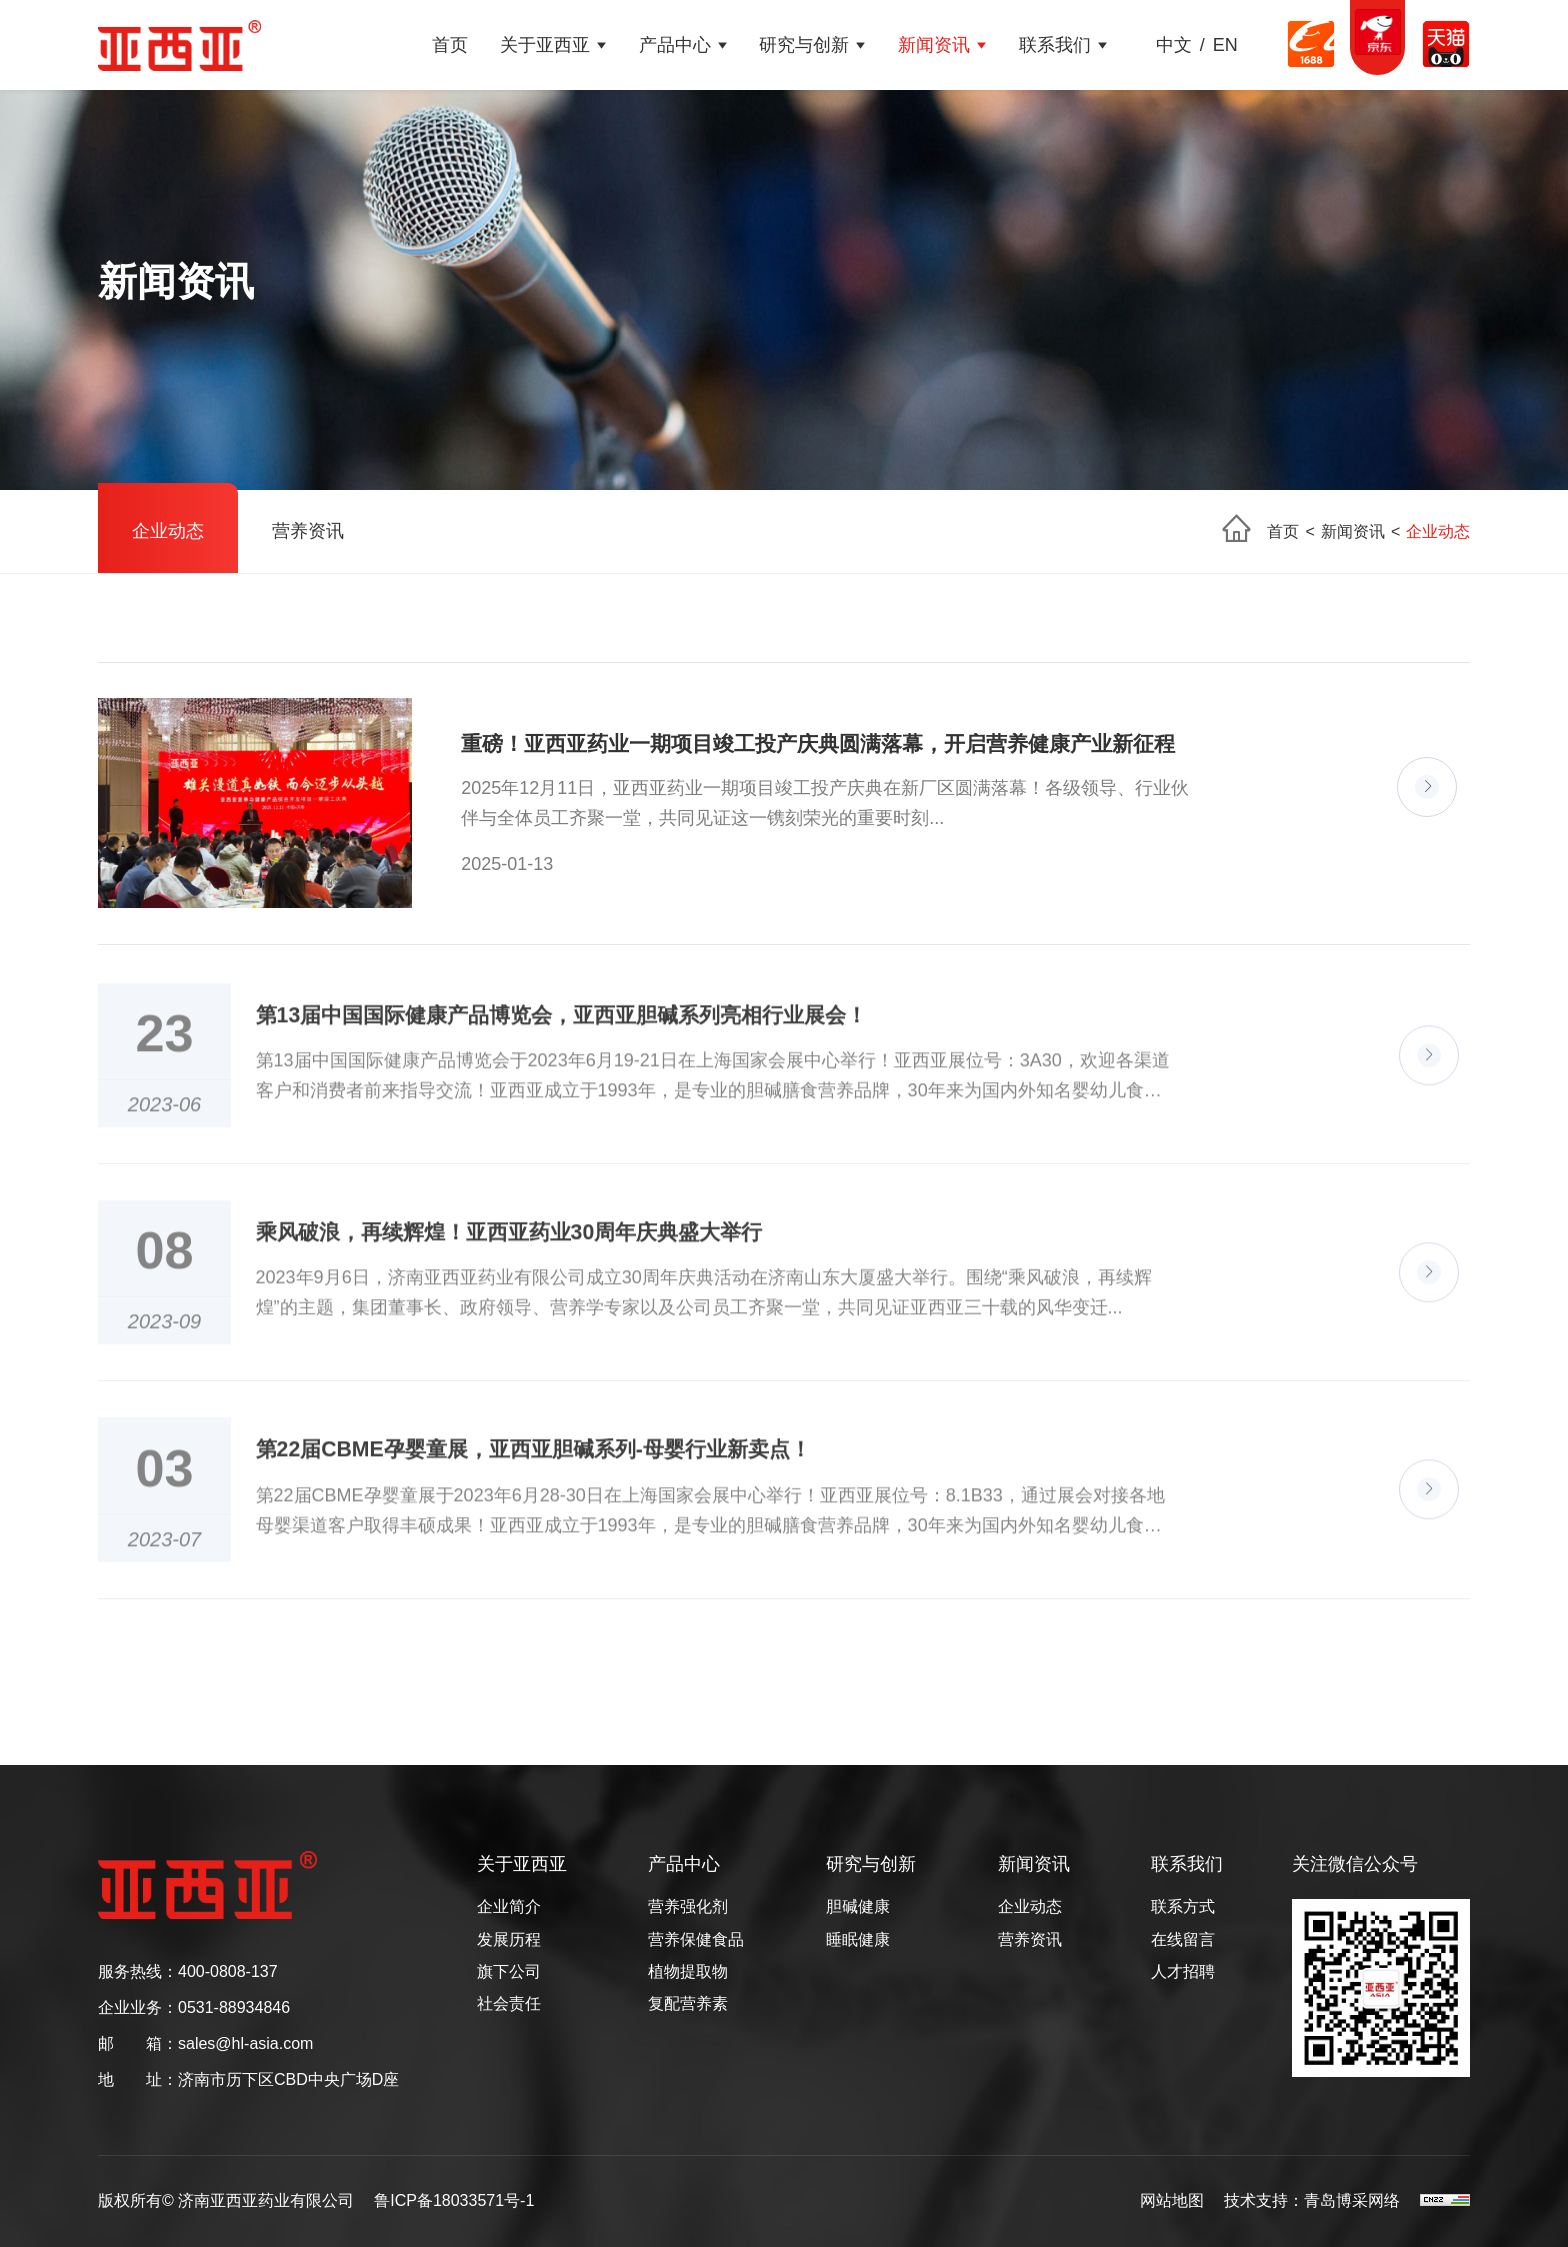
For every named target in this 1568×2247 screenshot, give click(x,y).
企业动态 (168, 531)
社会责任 (509, 2004)
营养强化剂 (688, 1907)
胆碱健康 (858, 1907)
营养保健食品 (696, 1940)
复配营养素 (688, 2004)
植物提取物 (688, 1972)
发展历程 (509, 1940)
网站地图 (1172, 2201)
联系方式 (1183, 1907)
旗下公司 (509, 1972)
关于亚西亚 (545, 45)
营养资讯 (308, 531)
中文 (1174, 45)
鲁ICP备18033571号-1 (454, 2201)
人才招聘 (1183, 1972)
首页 (450, 45)
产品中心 (675, 45)
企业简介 (509, 1907)
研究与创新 (804, 45)
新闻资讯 (934, 45)
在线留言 (1183, 1940)
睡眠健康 (858, 1940)
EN (1225, 45)
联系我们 (1055, 45)
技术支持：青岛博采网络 (1312, 2201)
